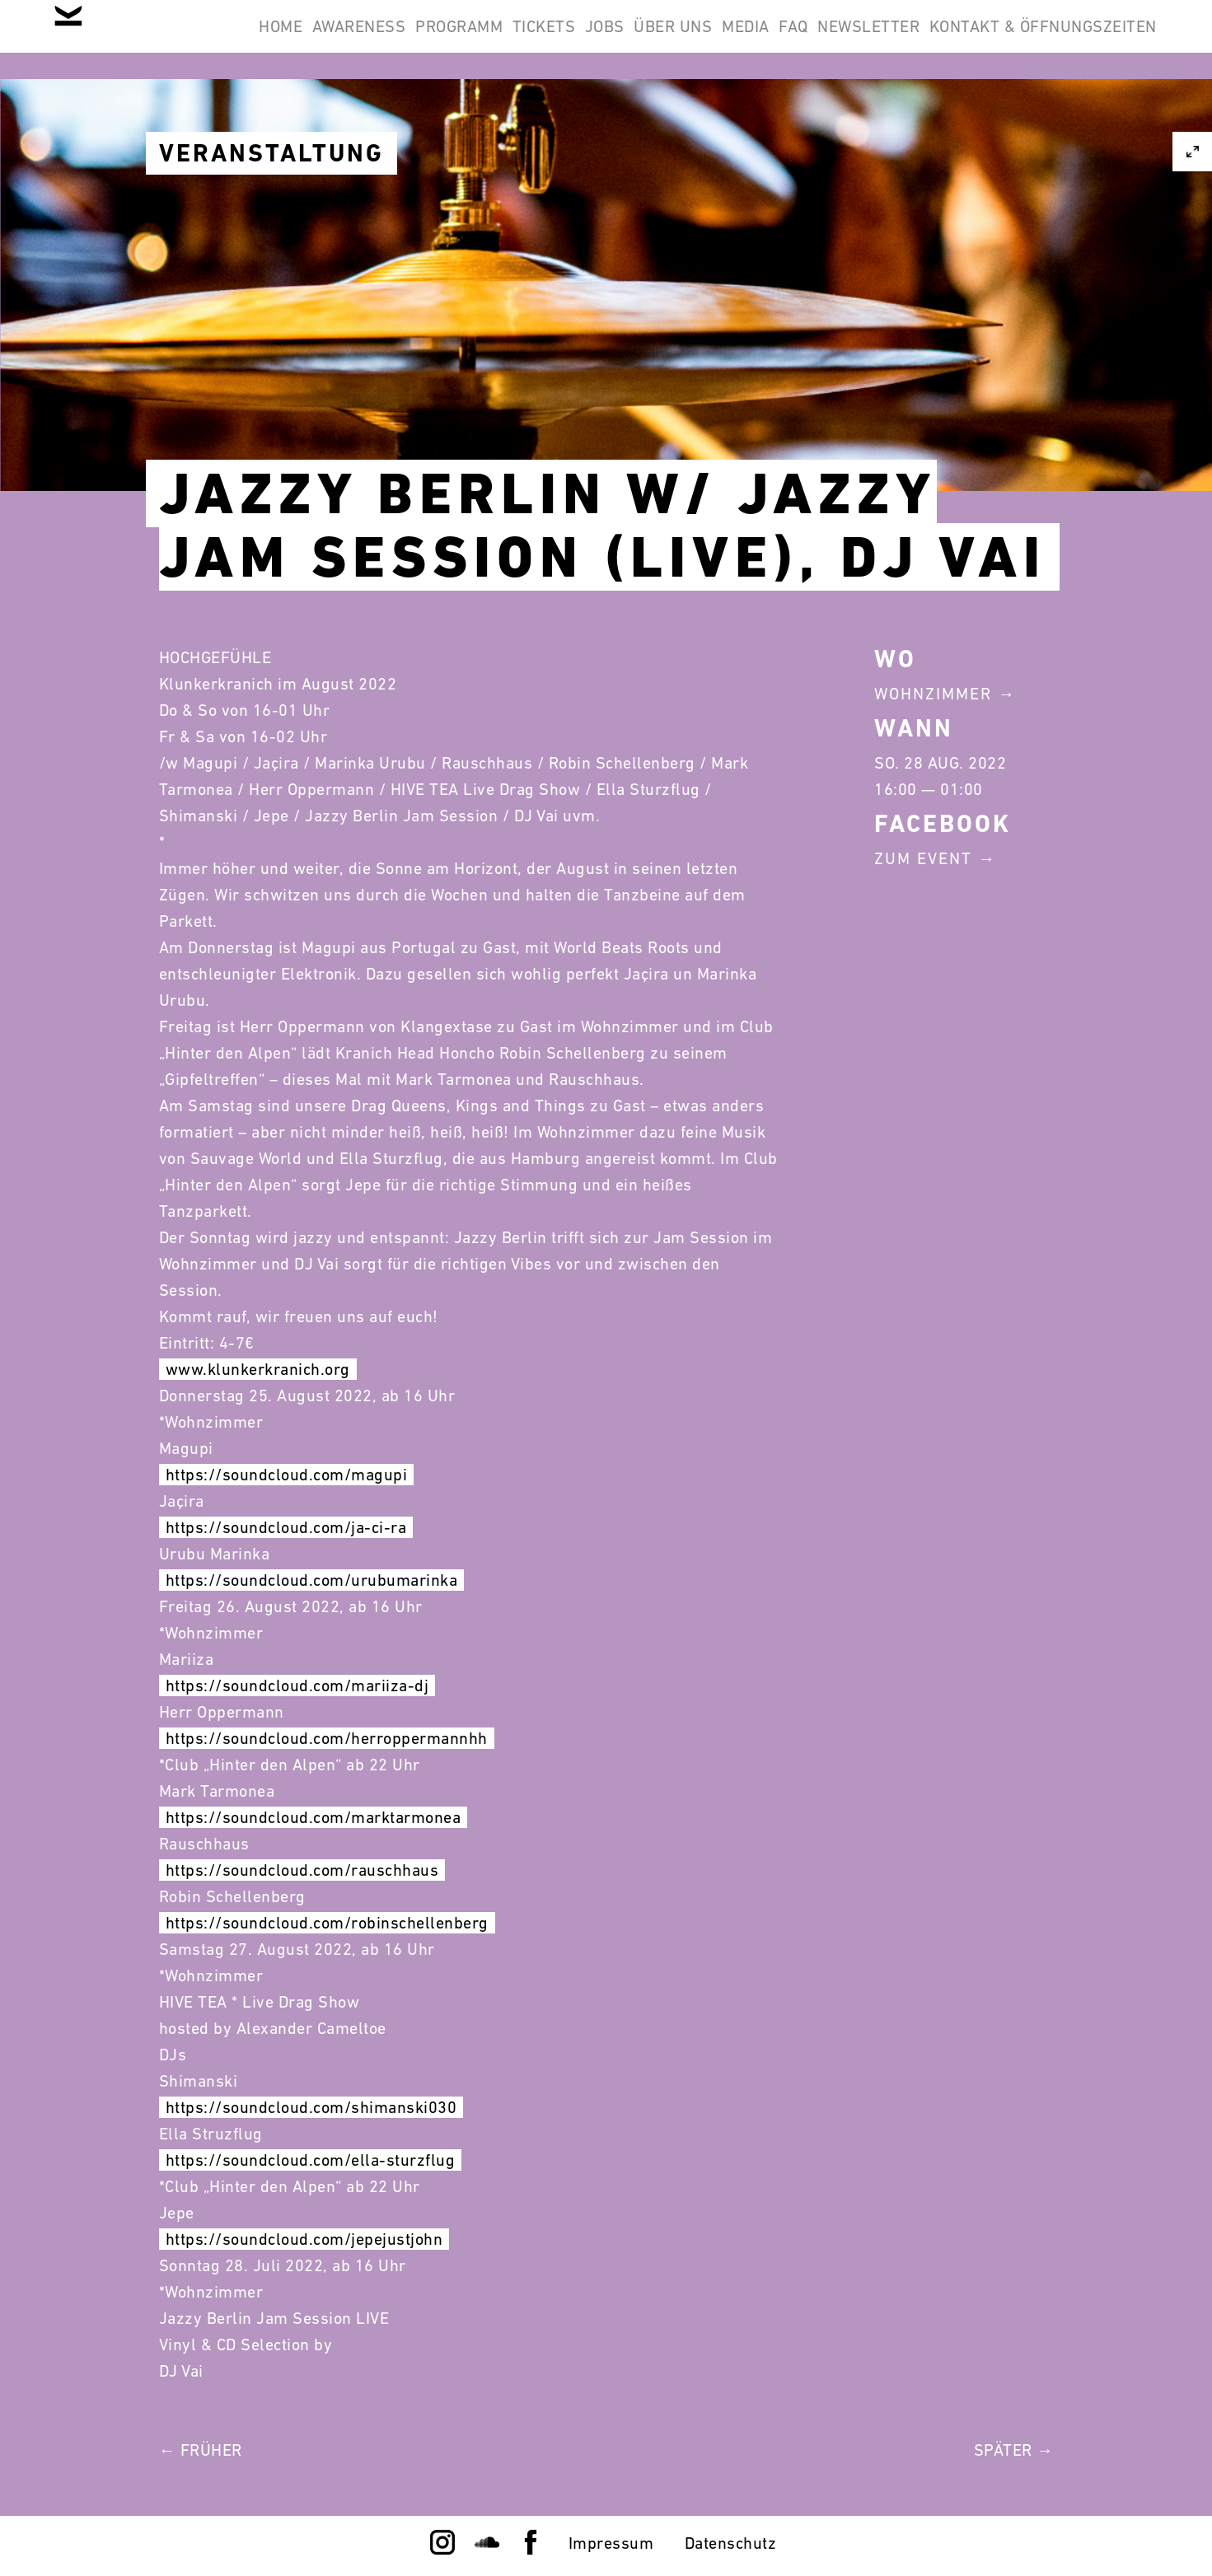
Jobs (745, 39)
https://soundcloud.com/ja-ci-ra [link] (286, 1527)
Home (336, 39)
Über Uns (836, 39)
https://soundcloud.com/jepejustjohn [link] (304, 2239)
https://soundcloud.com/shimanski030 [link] (311, 2107)
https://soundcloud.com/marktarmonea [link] (313, 1817)
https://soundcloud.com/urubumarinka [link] (312, 1580)
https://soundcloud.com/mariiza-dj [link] (297, 1685)
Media (929, 39)
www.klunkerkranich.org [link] (258, 1369)
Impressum (611, 2543)
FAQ (998, 39)
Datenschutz (731, 2543)
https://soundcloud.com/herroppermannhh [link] (327, 1738)
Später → (1014, 2450)
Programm (557, 39)
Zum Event (923, 858)
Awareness (437, 39)
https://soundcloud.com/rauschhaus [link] (302, 1870)
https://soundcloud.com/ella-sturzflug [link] (311, 2160)
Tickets (663, 39)
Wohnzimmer (933, 694)
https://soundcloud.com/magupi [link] (287, 1475)
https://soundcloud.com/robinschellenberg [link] (327, 1923)
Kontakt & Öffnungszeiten (1032, 119)
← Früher (200, 2450)
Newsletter (1095, 39)
